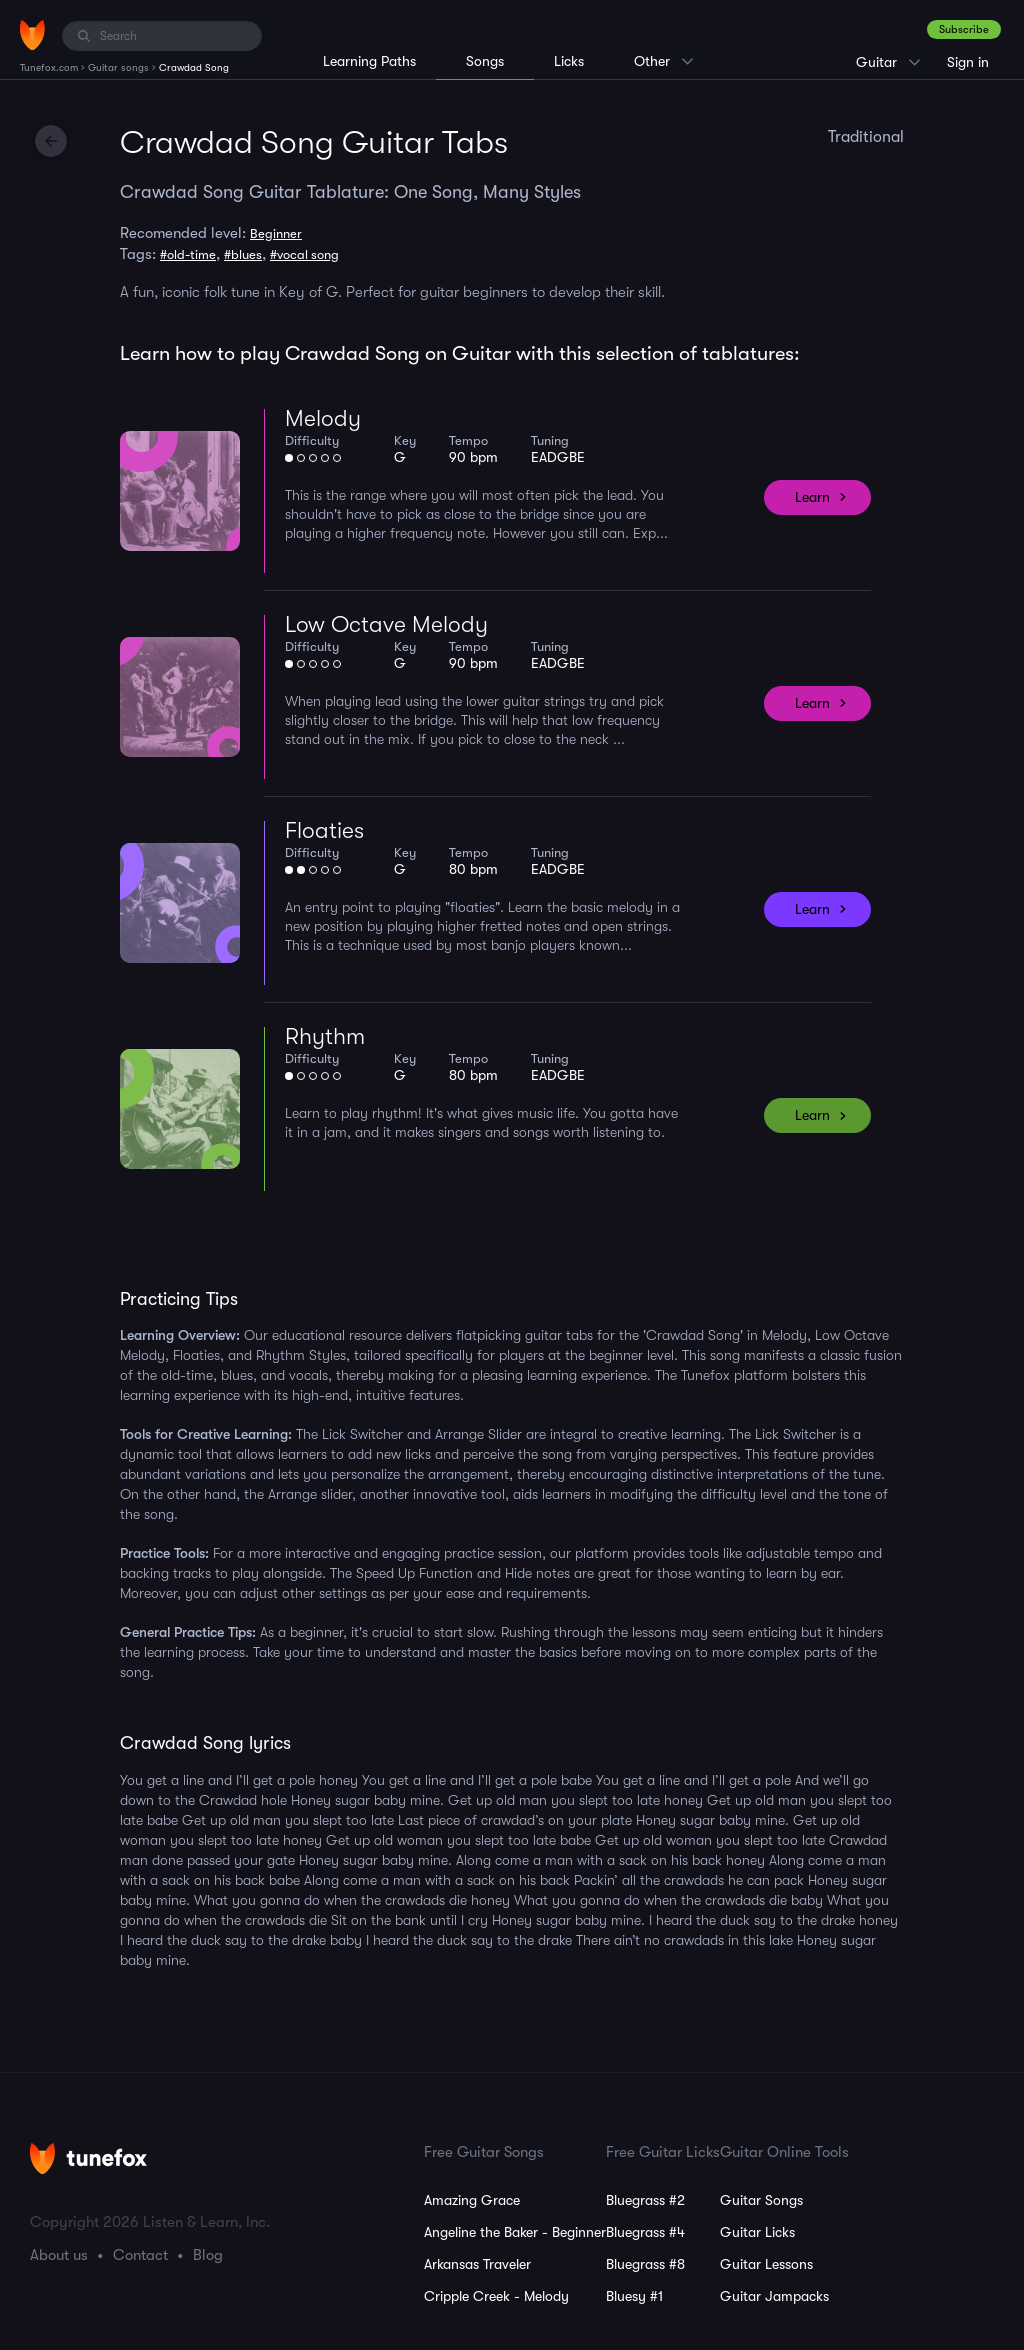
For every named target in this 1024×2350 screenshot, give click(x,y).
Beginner (276, 233)
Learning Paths (369, 61)
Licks (569, 61)
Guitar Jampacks (774, 2296)
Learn (812, 497)
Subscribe (964, 29)
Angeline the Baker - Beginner (515, 2232)
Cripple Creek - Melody (496, 2296)
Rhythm (325, 1036)
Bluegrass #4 (645, 2232)
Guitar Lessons (766, 2264)
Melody (323, 418)
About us (59, 2255)
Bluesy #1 (634, 2296)
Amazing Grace (472, 2200)
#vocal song (304, 254)
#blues (243, 254)
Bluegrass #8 (645, 2264)
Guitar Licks (757, 2232)
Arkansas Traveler (477, 2264)
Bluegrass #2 (645, 2200)
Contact (140, 2255)
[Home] (32, 35)
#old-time (188, 254)
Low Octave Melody (386, 624)
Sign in (968, 62)
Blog (208, 2255)
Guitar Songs (761, 2200)
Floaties (324, 830)
